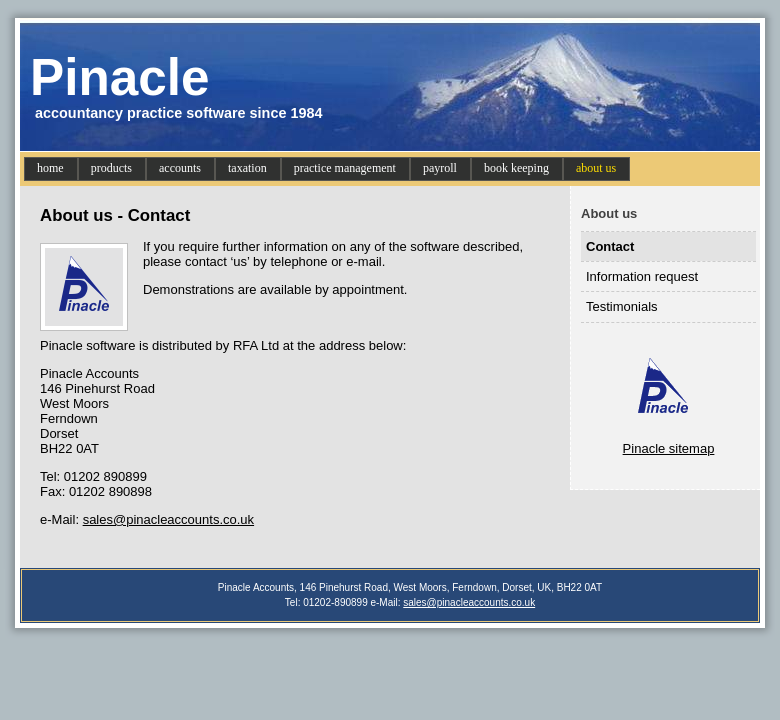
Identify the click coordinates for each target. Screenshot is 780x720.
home (50, 168)
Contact (610, 246)
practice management (345, 168)
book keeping (516, 168)
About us (609, 213)
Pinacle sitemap (669, 448)
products (111, 168)
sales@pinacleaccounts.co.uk (168, 519)
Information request (642, 276)
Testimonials (622, 306)
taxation (247, 168)
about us (596, 168)
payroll (440, 168)
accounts (180, 168)
